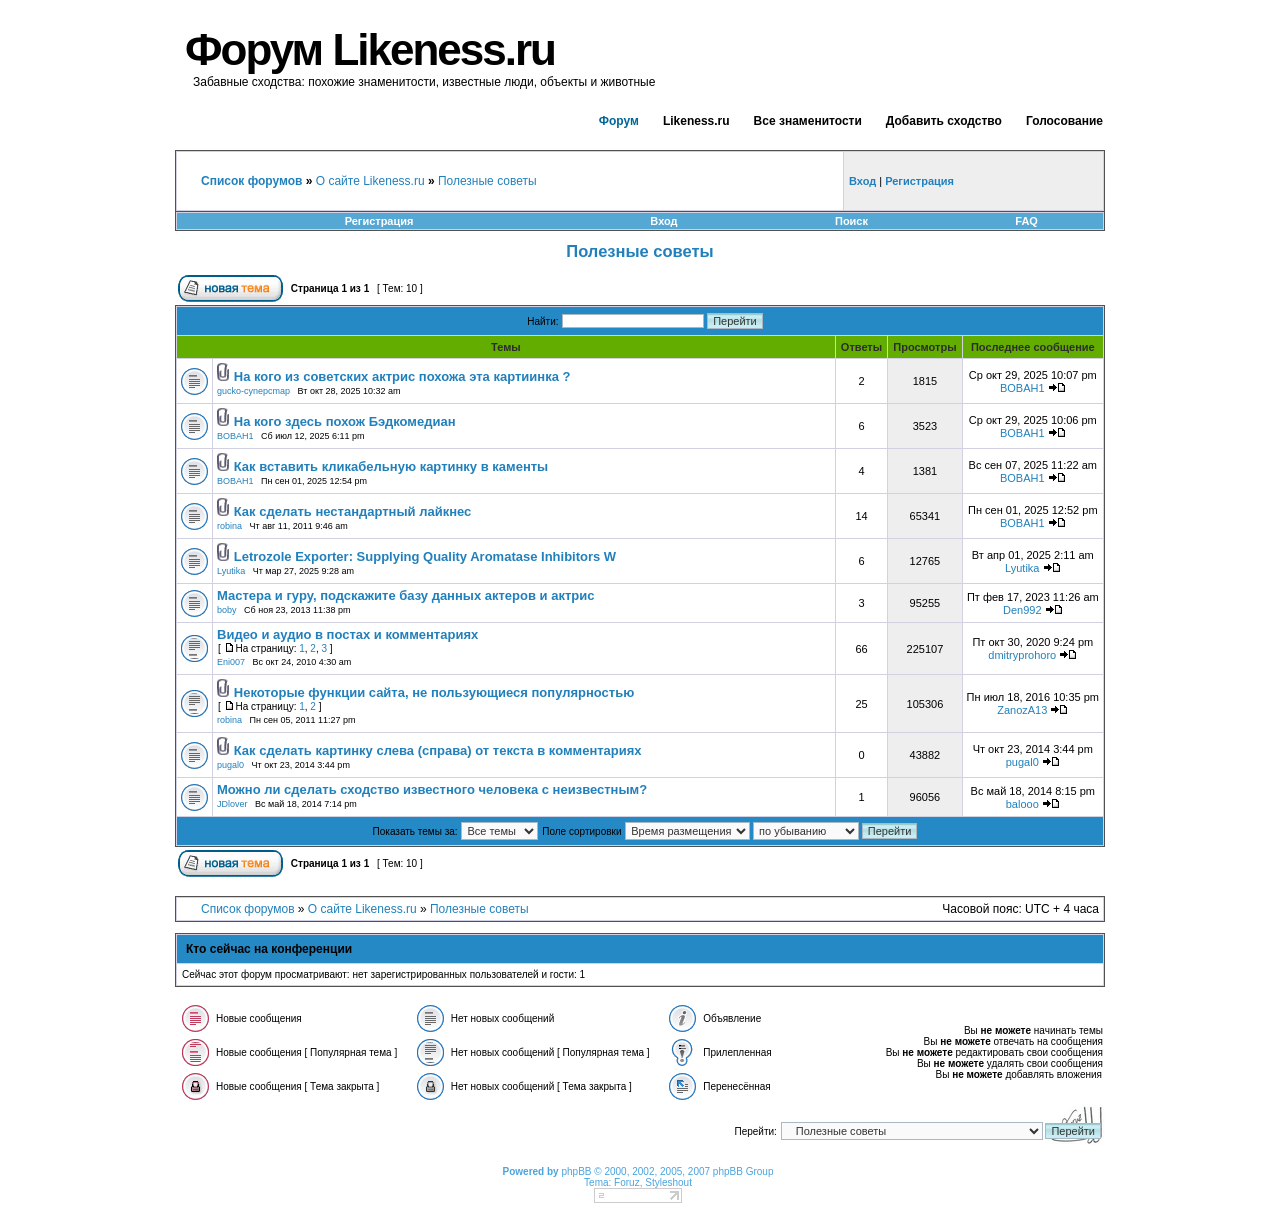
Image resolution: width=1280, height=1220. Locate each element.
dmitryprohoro (1022, 655)
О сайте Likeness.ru (370, 181)
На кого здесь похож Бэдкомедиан (345, 421)
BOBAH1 (1022, 388)
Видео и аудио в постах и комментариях (347, 634)
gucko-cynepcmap (253, 391)
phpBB (576, 1171)
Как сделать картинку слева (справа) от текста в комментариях (438, 750)
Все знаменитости (808, 121)
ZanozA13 (1022, 710)
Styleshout (668, 1182)
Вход (663, 221)
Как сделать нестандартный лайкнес (353, 511)
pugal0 (230, 765)
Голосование (1064, 121)
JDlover (232, 804)
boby (227, 610)
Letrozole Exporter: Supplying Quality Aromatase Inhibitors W (425, 556)
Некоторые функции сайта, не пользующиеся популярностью (434, 692)
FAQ (1026, 221)
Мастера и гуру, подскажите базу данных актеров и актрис (405, 595)
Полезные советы (487, 181)
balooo (1022, 804)
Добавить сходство (944, 121)
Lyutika (231, 571)
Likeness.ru (696, 121)
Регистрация (379, 221)
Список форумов (248, 909)
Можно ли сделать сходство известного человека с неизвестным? (432, 789)
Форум (619, 121)
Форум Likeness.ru (370, 49)
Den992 (1022, 610)
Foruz (627, 1182)
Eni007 (231, 662)
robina (229, 526)
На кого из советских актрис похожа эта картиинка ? (402, 376)
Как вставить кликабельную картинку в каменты (391, 466)
